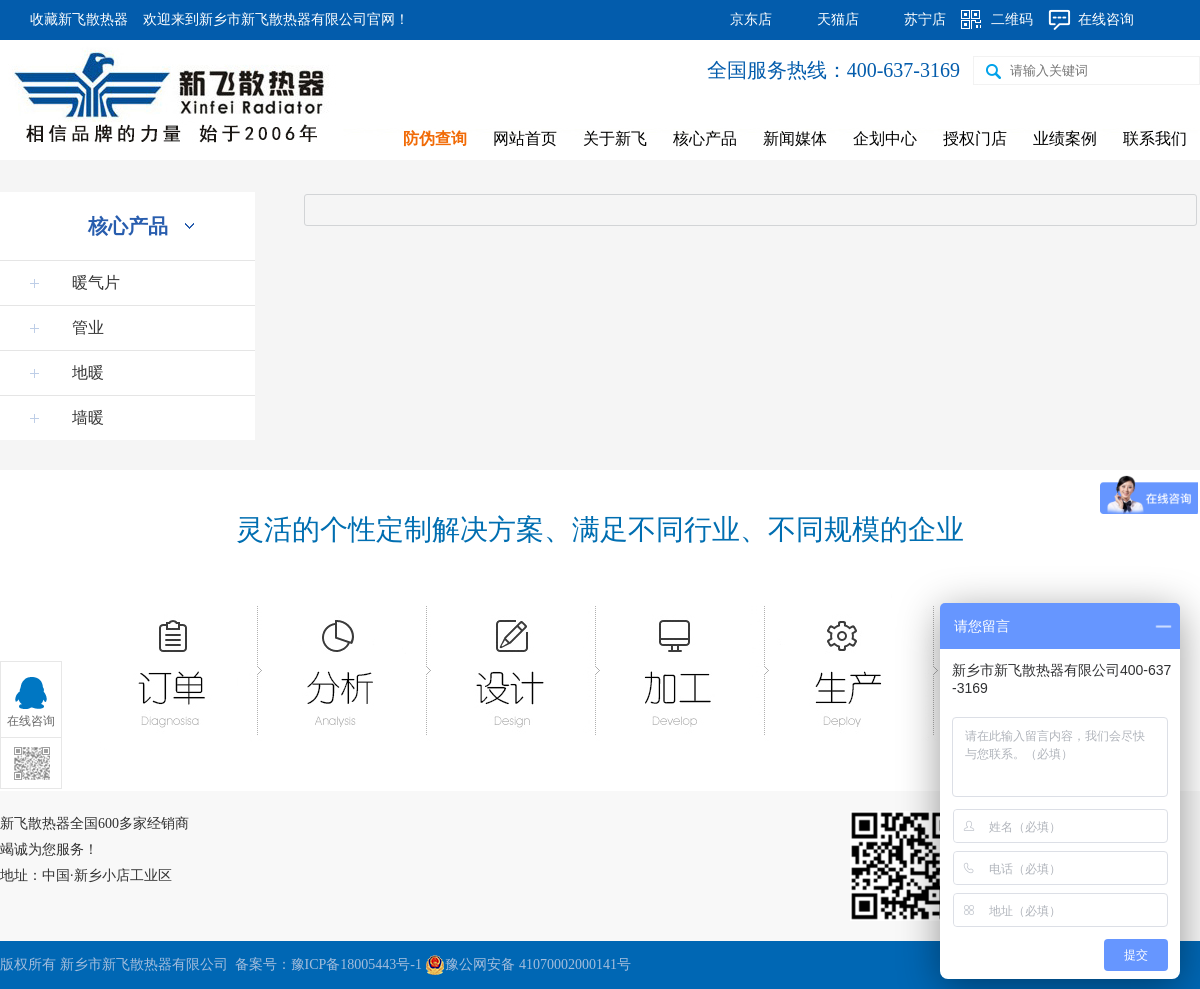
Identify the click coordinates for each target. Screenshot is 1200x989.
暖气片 (96, 282)
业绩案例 (1065, 138)
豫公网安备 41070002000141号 (528, 965)
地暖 (88, 372)
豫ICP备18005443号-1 (356, 964)
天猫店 (838, 19)
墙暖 (88, 417)
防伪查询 (435, 138)
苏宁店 (925, 19)
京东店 (751, 19)
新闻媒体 (795, 138)
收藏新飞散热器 (79, 19)
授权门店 (975, 138)
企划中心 (885, 138)
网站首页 (525, 138)
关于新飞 (615, 138)
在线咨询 (1106, 19)
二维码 (1012, 19)
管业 (88, 327)
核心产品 (705, 138)
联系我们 (1155, 138)
